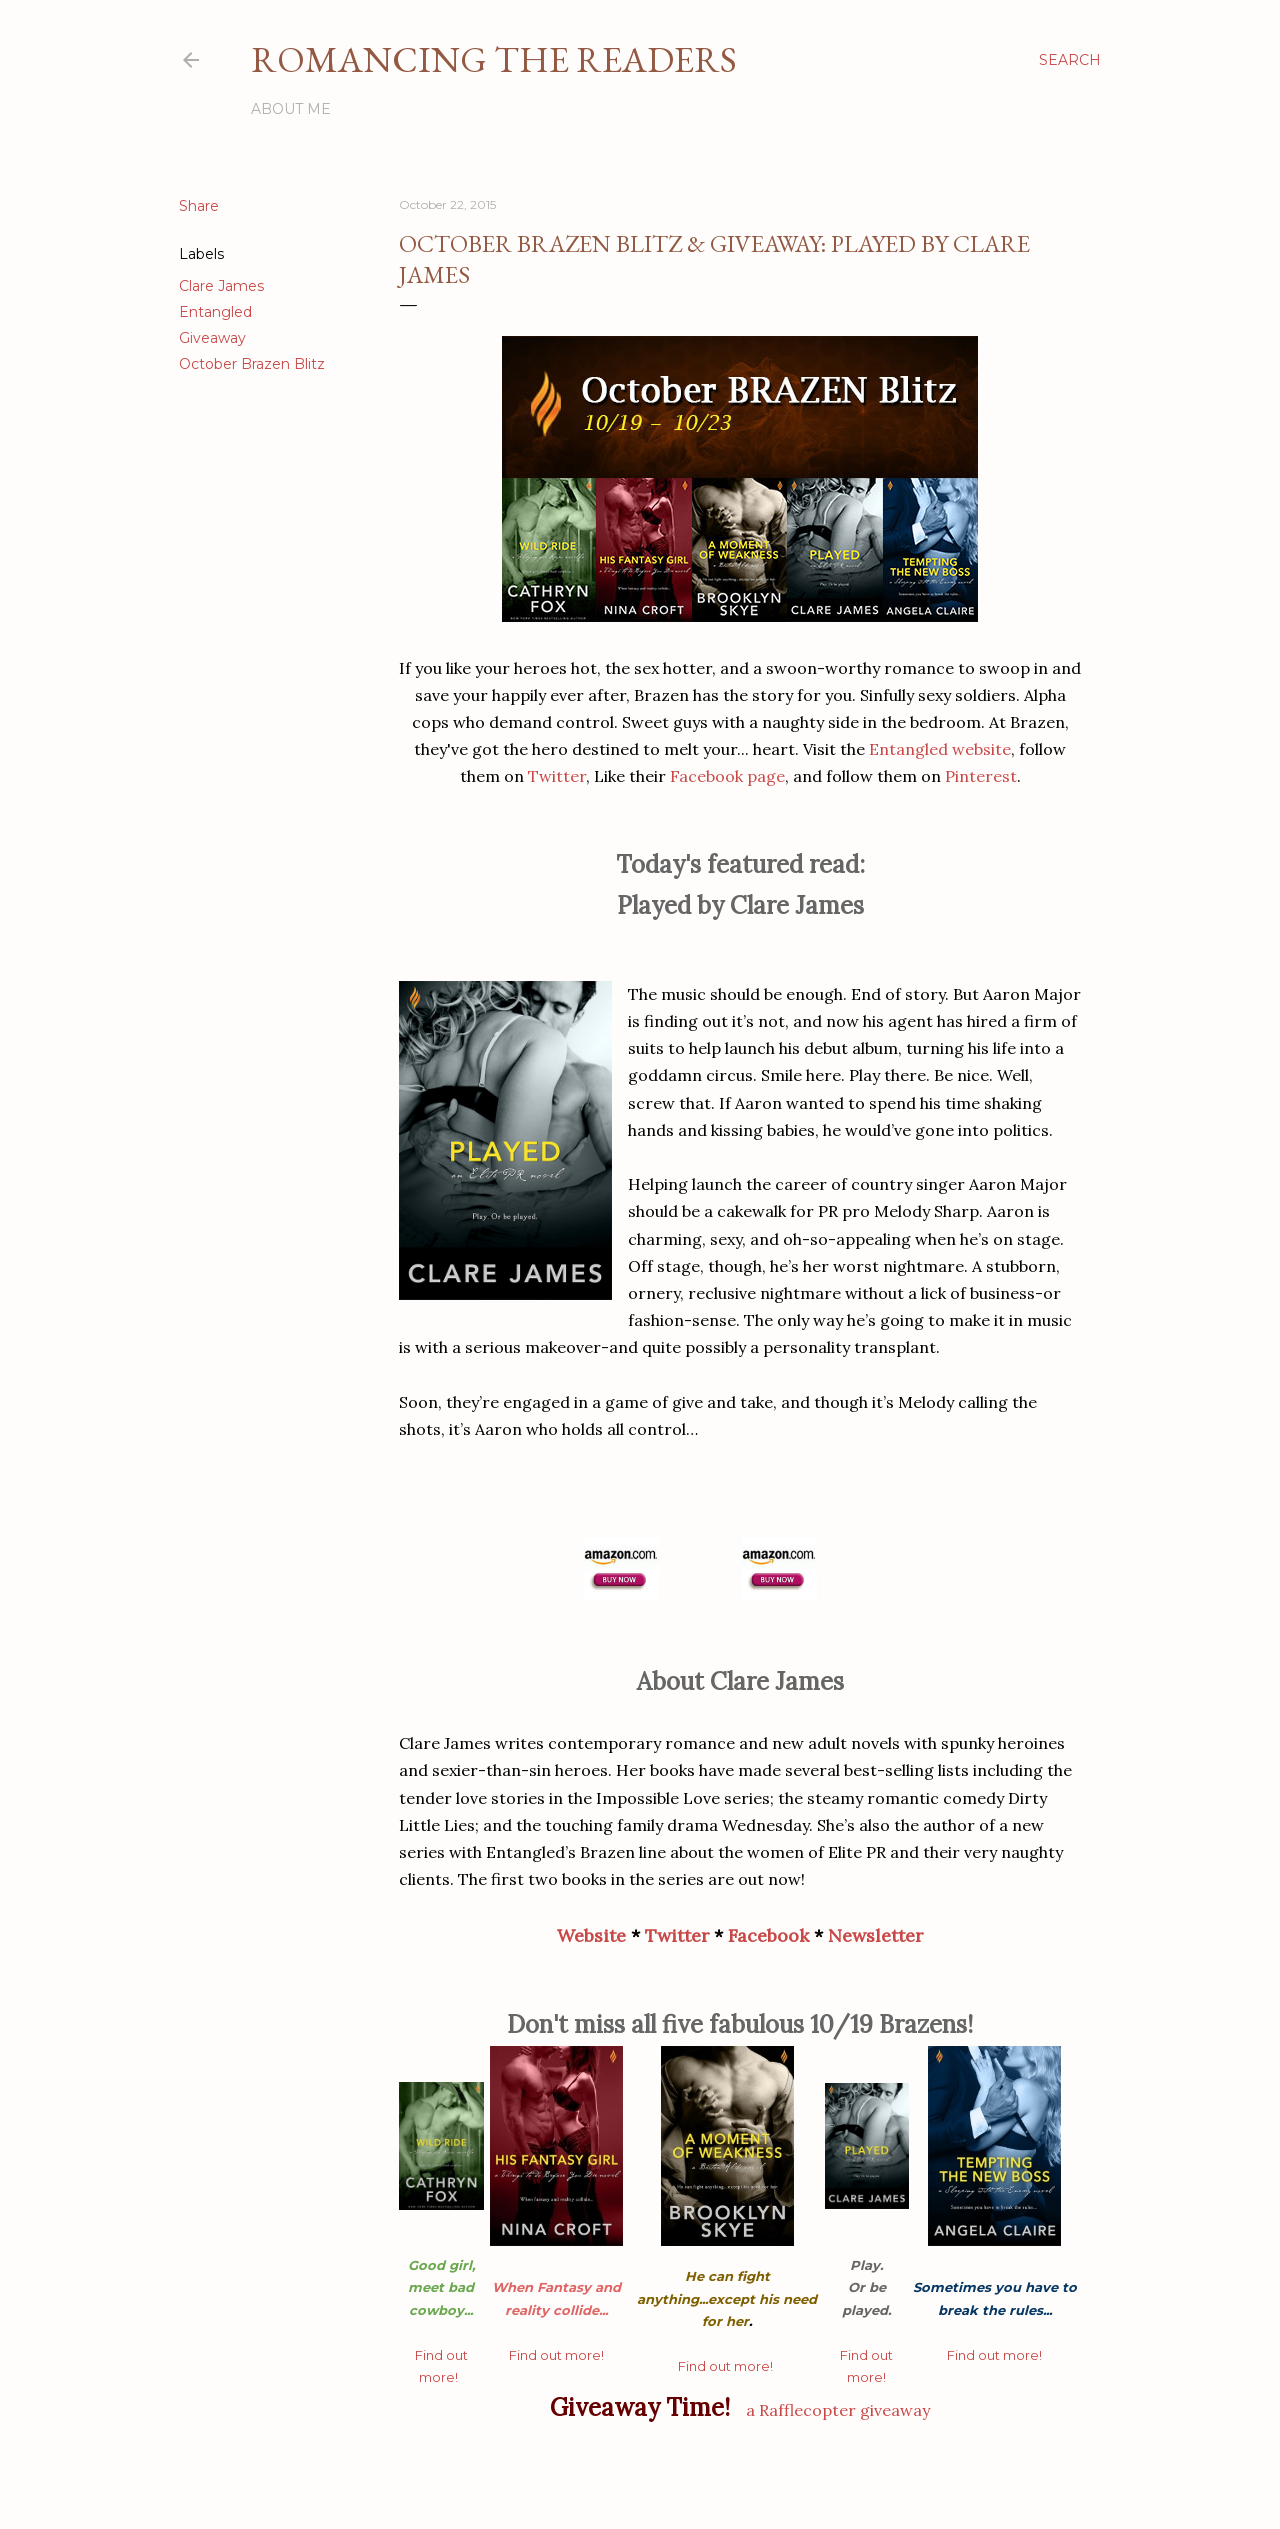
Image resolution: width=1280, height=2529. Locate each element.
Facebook (768, 1935)
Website (591, 1935)
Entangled (215, 312)
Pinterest (981, 776)
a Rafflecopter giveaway (838, 2410)
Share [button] (199, 206)
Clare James (221, 286)
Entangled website (940, 749)
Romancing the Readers (494, 59)
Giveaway (212, 338)
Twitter (557, 776)
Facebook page (727, 776)
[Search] (1070, 60)
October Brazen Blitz (252, 364)
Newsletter (875, 1935)
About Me (291, 109)
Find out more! (556, 2355)
